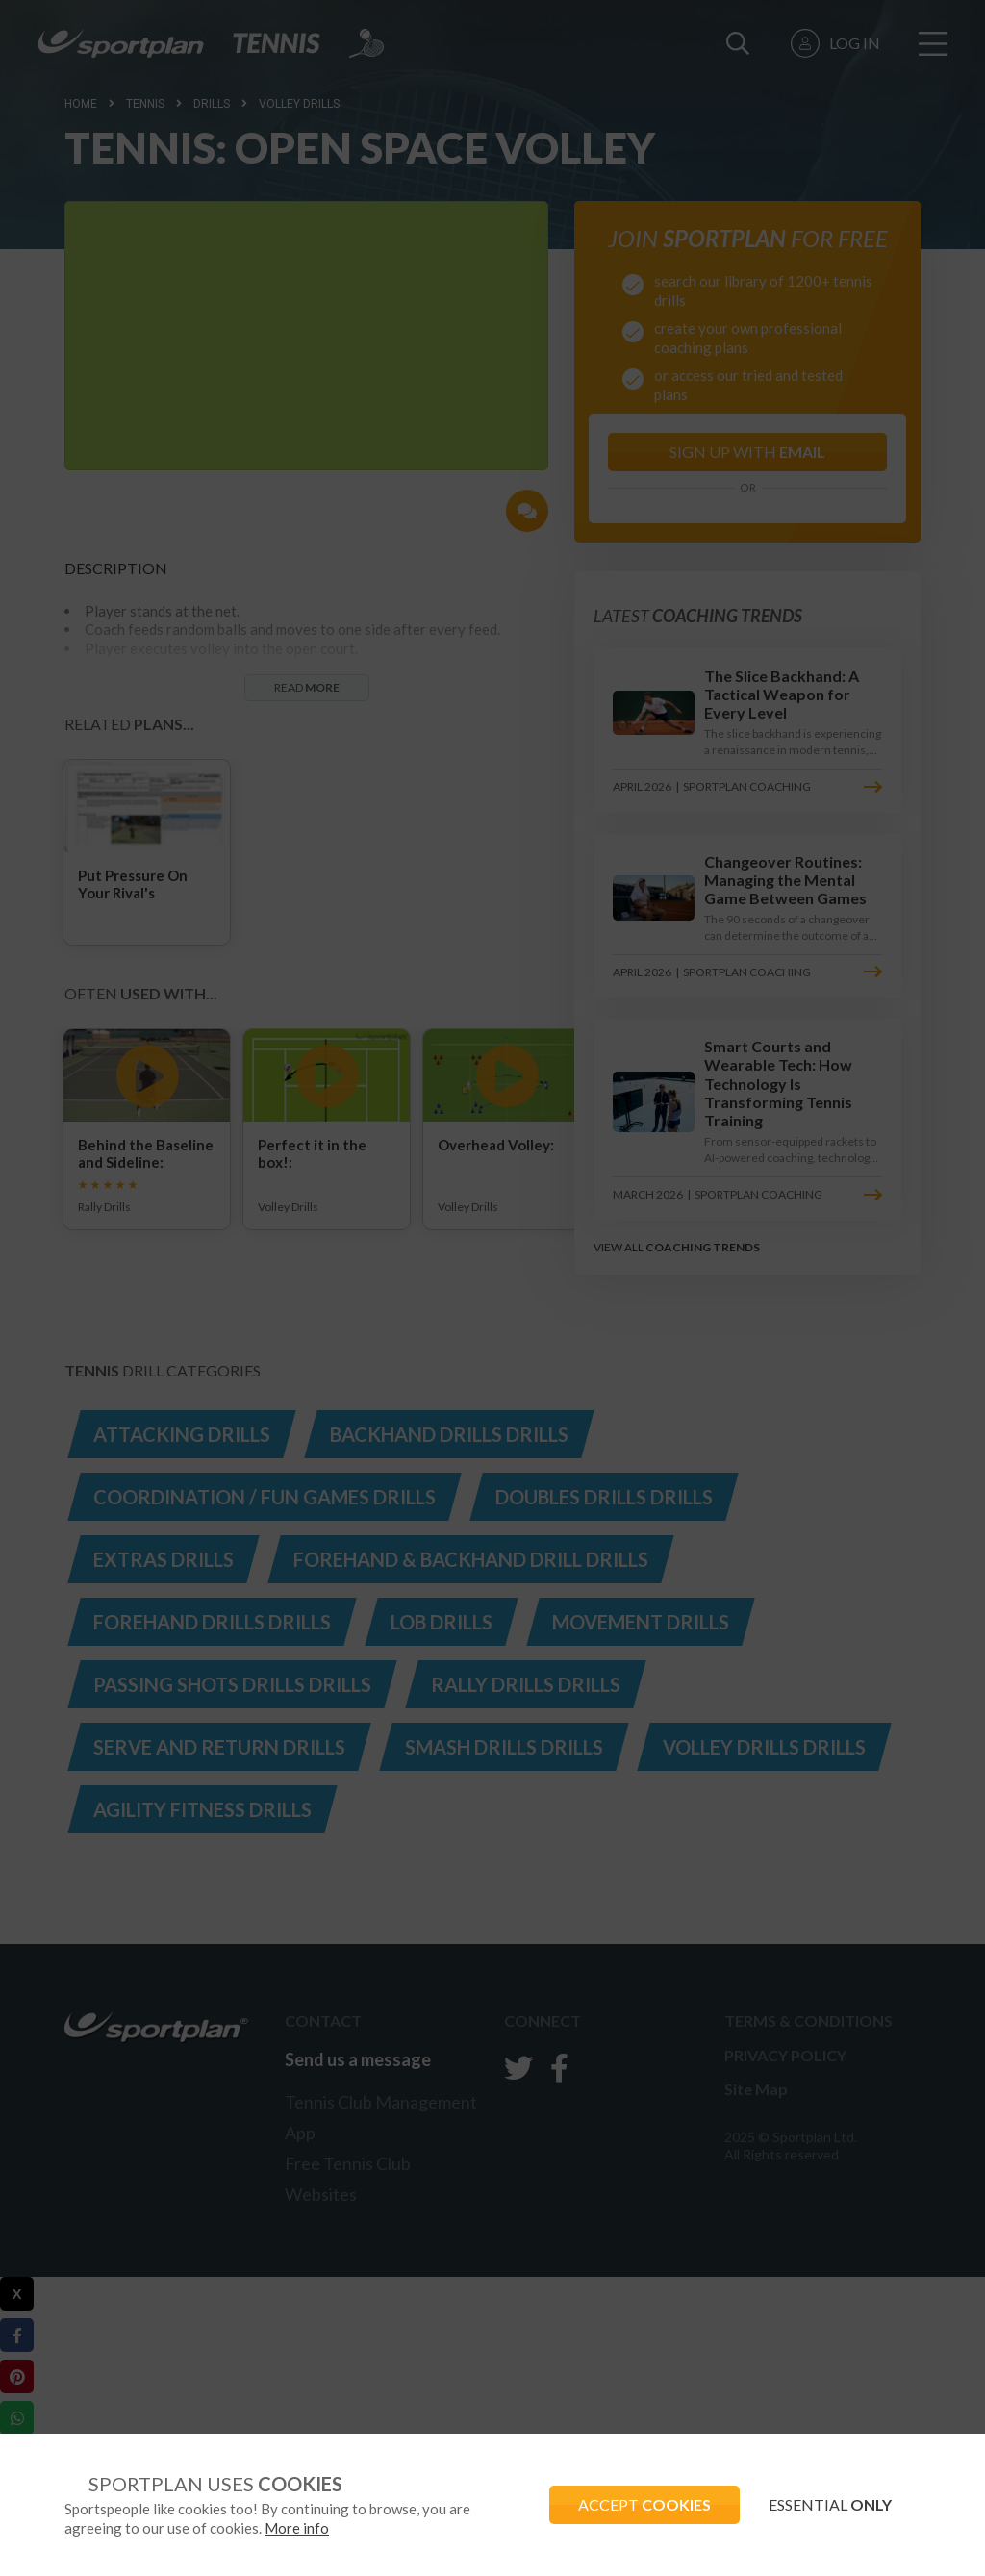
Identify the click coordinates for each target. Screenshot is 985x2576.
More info (297, 2528)
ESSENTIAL (830, 2504)
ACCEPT (644, 2504)
